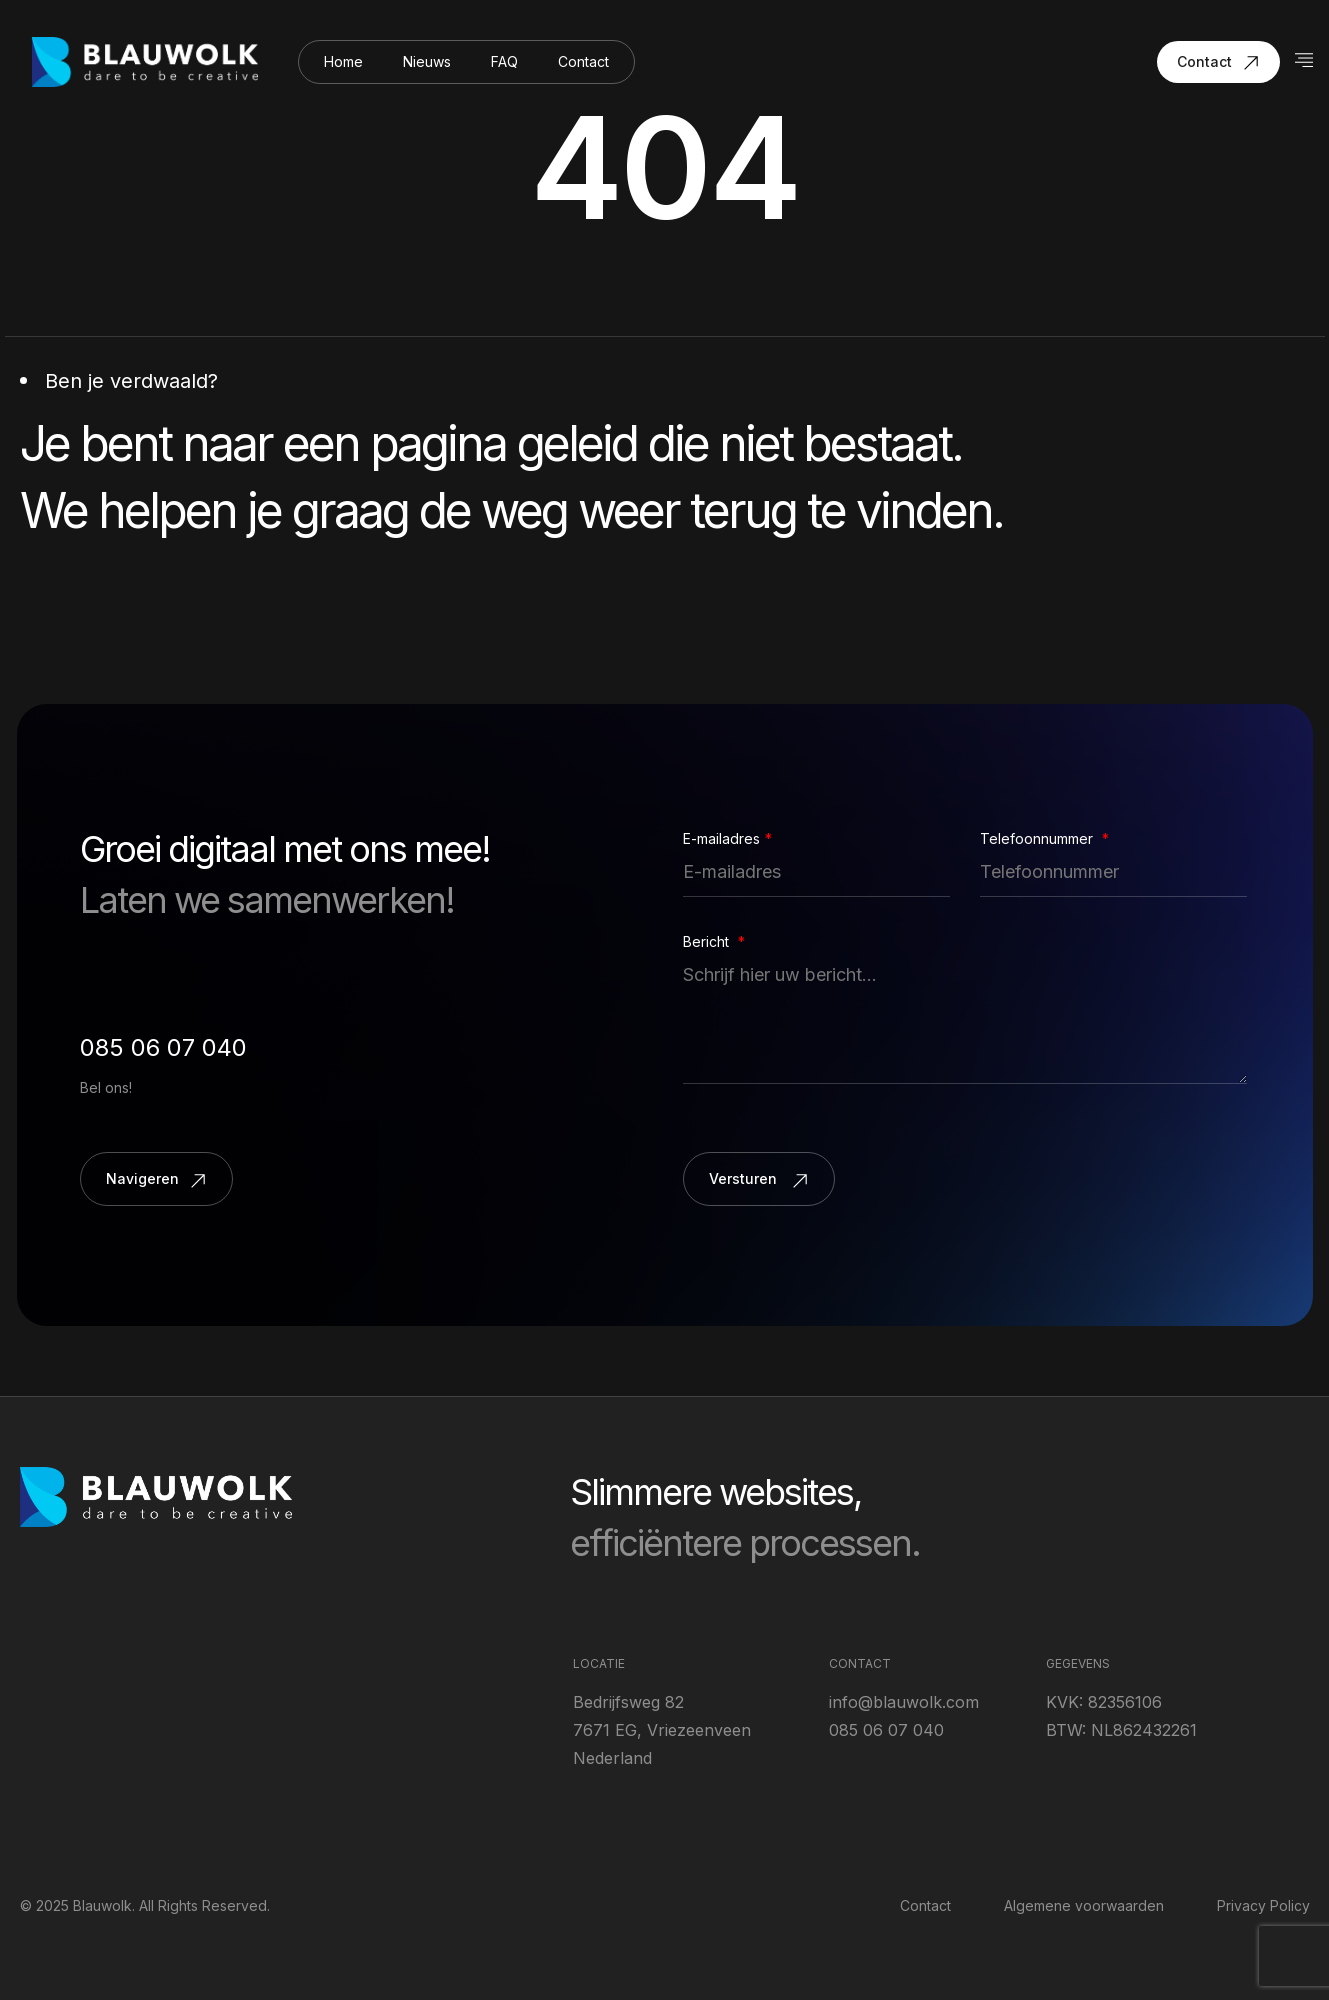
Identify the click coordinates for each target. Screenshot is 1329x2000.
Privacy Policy (1263, 1905)
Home (343, 61)
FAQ (504, 61)
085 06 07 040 (163, 1047)
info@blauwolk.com (904, 1702)
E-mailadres (727, 839)
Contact (583, 61)
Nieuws (427, 61)
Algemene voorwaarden (1084, 1905)
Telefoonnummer (1044, 839)
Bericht (714, 942)
